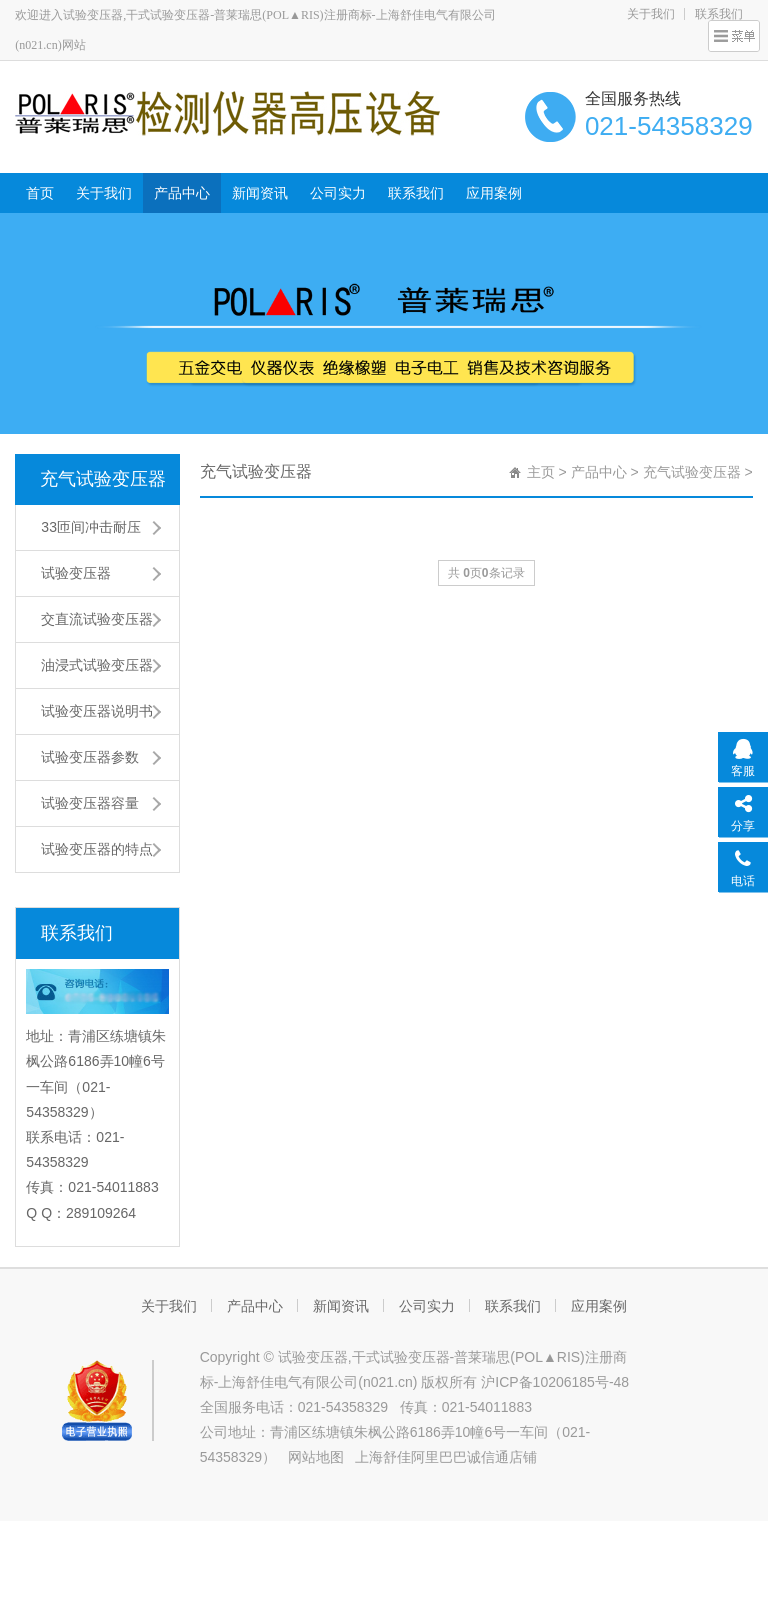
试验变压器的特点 (97, 849)
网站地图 (316, 1457)
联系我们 (416, 193)
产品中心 (182, 193)
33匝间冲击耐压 (91, 527)
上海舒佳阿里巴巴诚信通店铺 (446, 1457)
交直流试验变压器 (97, 619)
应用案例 (494, 193)
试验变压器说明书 (97, 711)
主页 (541, 472)
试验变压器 (76, 573)
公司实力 (338, 193)
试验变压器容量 (90, 803)
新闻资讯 (260, 193)
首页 (40, 193)
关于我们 (651, 14)
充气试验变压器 (103, 479)
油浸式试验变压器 (97, 665)
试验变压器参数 (90, 757)
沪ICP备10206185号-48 (555, 1382)
